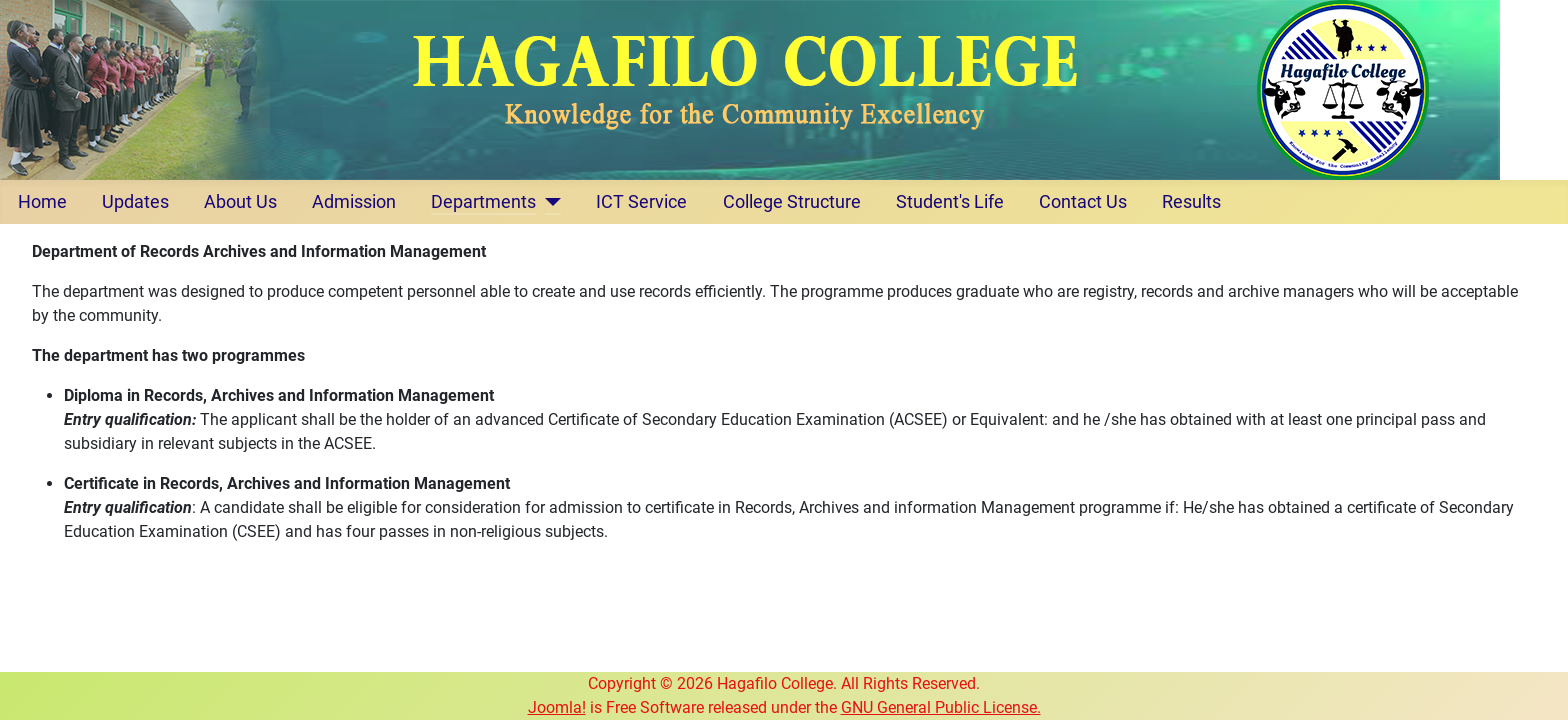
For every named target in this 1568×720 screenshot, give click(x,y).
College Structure (792, 202)
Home (42, 202)
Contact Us (1083, 202)
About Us (240, 202)
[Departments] (548, 202)
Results (1191, 202)
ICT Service (641, 202)
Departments (483, 202)
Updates (135, 202)
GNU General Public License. (941, 707)
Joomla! (557, 707)
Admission (354, 202)
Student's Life (950, 202)
